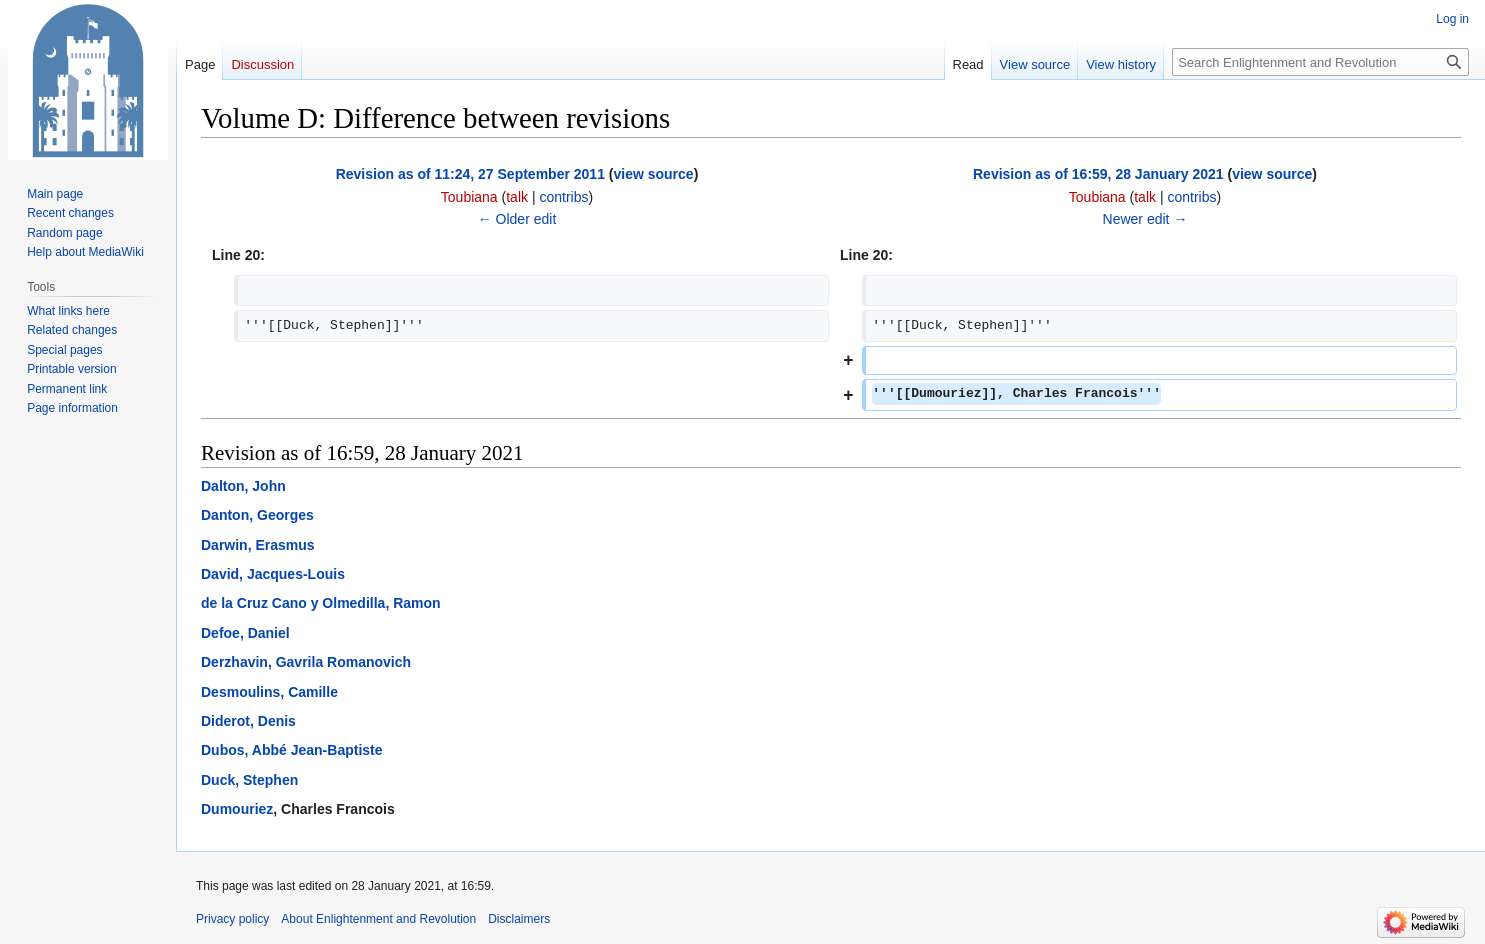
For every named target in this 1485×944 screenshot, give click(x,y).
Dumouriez (237, 809)
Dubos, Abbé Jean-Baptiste (292, 750)
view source (653, 174)
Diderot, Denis (248, 721)
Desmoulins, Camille (269, 692)
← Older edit (517, 219)
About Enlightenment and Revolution (378, 919)
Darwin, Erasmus (258, 545)
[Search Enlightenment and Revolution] (1320, 62)
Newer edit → (1145, 219)
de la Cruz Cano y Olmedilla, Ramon (321, 603)
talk (517, 197)
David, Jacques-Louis (273, 574)
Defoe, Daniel (245, 633)
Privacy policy (232, 919)
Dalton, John (243, 486)
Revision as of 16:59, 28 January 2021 (1098, 174)
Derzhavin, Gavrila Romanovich (306, 662)
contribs (563, 197)
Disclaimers (519, 919)
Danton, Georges (257, 515)
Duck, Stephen (249, 780)
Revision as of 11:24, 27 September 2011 (470, 174)
